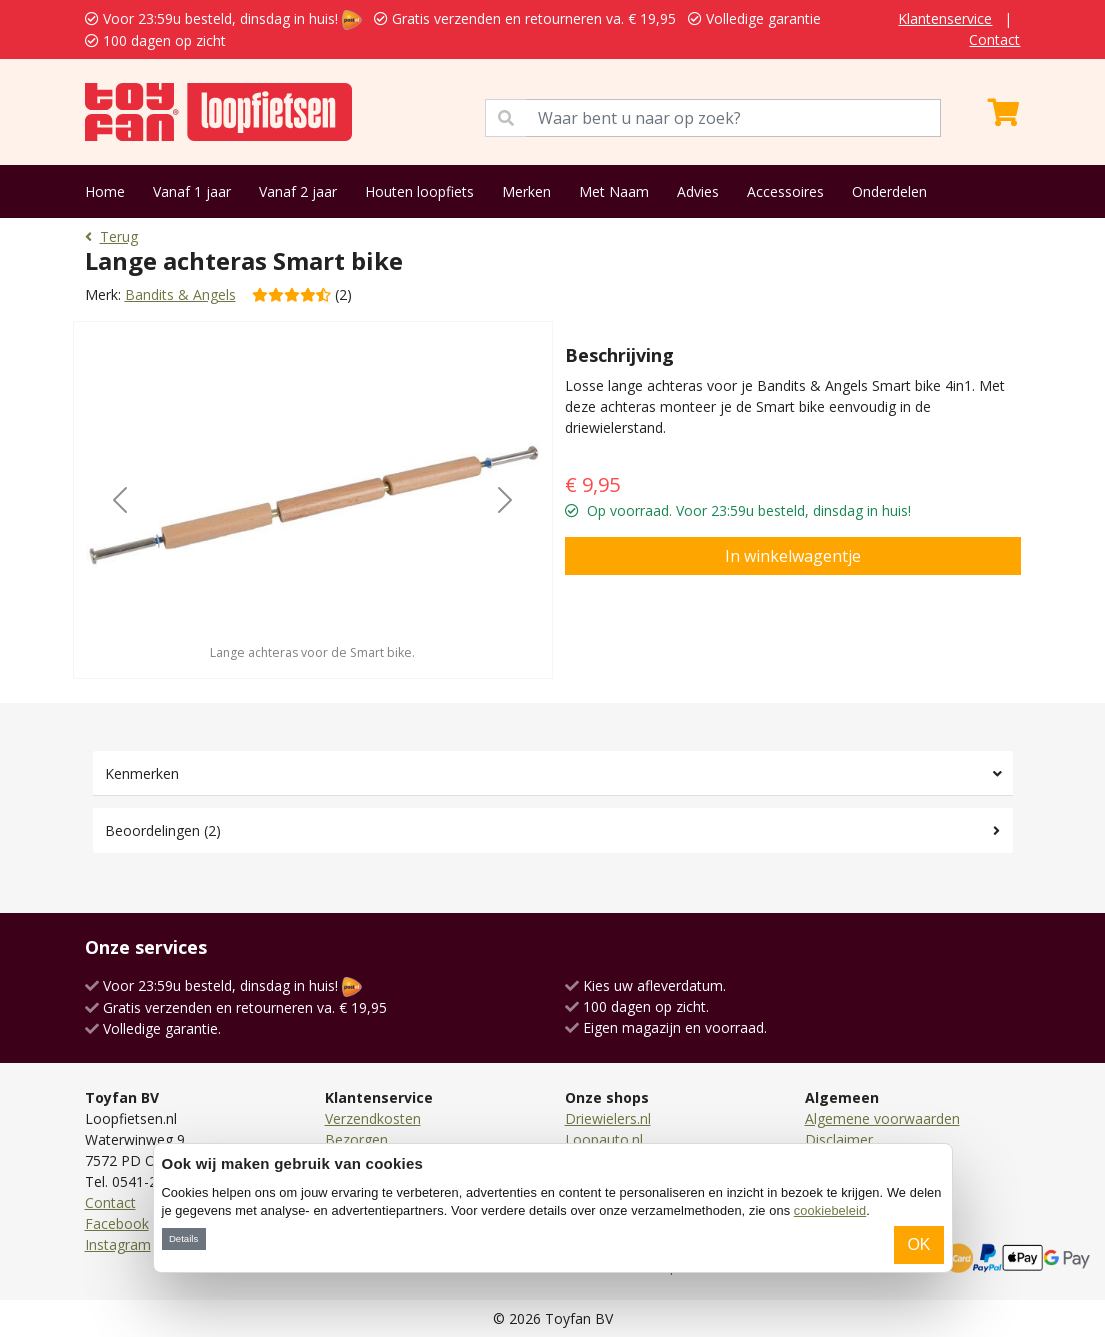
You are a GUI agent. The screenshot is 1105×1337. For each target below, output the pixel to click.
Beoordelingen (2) (163, 830)
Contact (994, 39)
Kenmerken (142, 773)
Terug (111, 236)
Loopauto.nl (604, 1139)
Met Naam (614, 191)
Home (105, 191)
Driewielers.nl (608, 1118)
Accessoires (785, 191)
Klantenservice (945, 18)
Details (183, 1238)
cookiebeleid (830, 1210)
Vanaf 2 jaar (298, 191)
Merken (526, 191)
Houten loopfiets (419, 191)
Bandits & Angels (180, 294)
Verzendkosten (373, 1118)
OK (918, 1244)
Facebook (117, 1223)
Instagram (118, 1244)
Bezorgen (356, 1139)
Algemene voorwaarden (882, 1118)
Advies (698, 191)
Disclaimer (839, 1139)
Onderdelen (889, 191)
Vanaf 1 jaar (192, 191)
